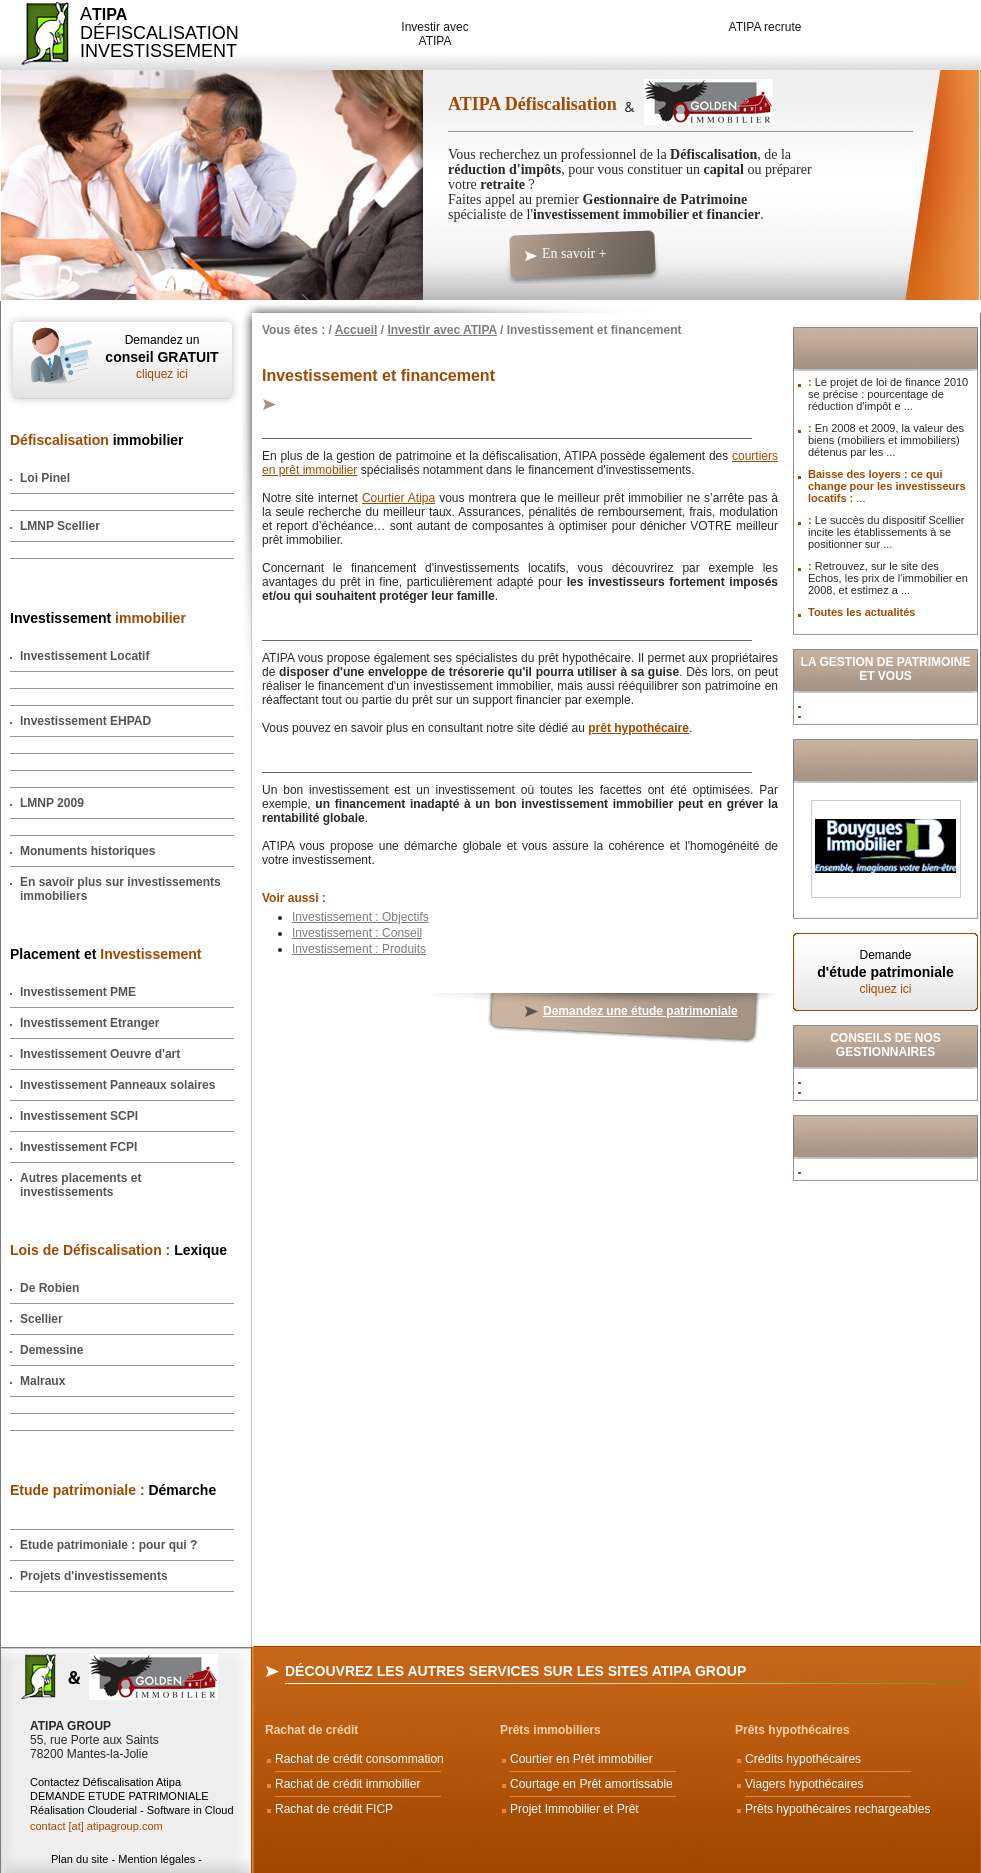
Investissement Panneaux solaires (117, 1085)
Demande (885, 972)
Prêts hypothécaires (792, 1730)
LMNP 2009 (52, 803)
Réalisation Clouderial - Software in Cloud (132, 1810)
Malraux (42, 1381)
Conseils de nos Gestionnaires (885, 1045)
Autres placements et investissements (80, 1185)
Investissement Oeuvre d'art (100, 1054)
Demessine (51, 1350)
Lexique (118, 1250)
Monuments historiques (87, 851)
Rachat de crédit (311, 1730)
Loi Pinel (45, 478)
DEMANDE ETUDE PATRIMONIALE (119, 1796)
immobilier (97, 440)
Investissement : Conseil (357, 933)
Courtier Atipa (398, 498)
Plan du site (79, 1859)
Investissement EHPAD (85, 721)
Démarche (113, 1490)
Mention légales (156, 1859)
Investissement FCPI (78, 1147)
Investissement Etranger (89, 1023)
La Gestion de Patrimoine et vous (886, 669)
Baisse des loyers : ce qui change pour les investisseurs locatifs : (887, 486)
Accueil (356, 330)
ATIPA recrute (765, 27)
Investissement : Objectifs (360, 917)
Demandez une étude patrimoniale (640, 1011)
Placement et (105, 954)
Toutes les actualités (861, 612)
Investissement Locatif (84, 656)
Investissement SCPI (79, 1116)
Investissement (98, 618)
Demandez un (162, 357)
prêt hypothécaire (638, 728)
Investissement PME (78, 992)
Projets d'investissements (94, 1576)
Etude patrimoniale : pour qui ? (108, 1545)
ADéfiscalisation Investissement (147, 32)
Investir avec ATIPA (434, 34)
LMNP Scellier (60, 526)
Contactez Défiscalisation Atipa (105, 1782)
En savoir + (574, 253)
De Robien (49, 1288)
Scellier (41, 1319)
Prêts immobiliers (550, 1730)
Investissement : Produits (359, 949)
